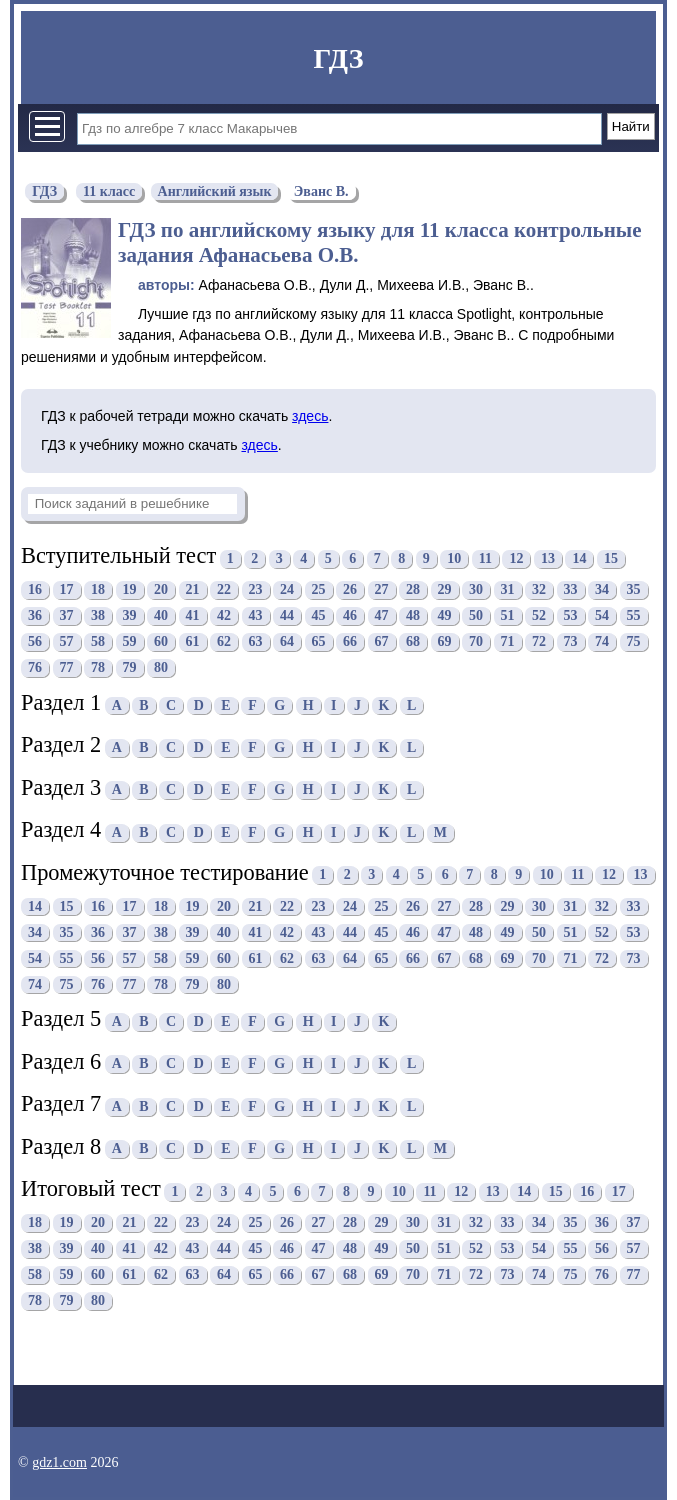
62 (224, 642)
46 (350, 616)
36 (35, 616)
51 (508, 616)
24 (287, 590)
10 (454, 558)
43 (256, 616)
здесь (310, 416)
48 (413, 616)
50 (476, 616)
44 (287, 616)
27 (382, 590)
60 (161, 642)
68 (413, 642)
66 (350, 642)
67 (382, 642)
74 (602, 642)
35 (634, 590)
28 (413, 590)
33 (571, 590)
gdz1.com (59, 1462)
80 (161, 668)
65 (319, 642)
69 (445, 642)
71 (508, 642)
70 (476, 642)
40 (161, 616)
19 (130, 590)
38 (98, 616)
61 (193, 642)
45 (319, 616)
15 (611, 558)
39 (130, 616)
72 (539, 642)
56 (35, 642)
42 (224, 616)
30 (476, 590)
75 (634, 642)
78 (98, 668)
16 (35, 590)
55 (634, 616)
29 (445, 590)
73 (571, 642)
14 (579, 558)
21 (193, 590)
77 (67, 668)
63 (256, 642)
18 (98, 590)
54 (602, 616)
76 (35, 668)
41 (193, 616)
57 (67, 642)
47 (382, 616)
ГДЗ (338, 58)
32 (539, 590)
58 (98, 642)
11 (485, 558)
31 (508, 590)
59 (130, 642)
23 (256, 590)
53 (571, 616)
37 (67, 616)
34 (602, 590)
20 (161, 590)
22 (224, 590)
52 (539, 616)
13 (548, 558)
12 (516, 558)
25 (319, 590)
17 (67, 590)
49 (445, 616)
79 (130, 668)
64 (287, 642)
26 (350, 590)
